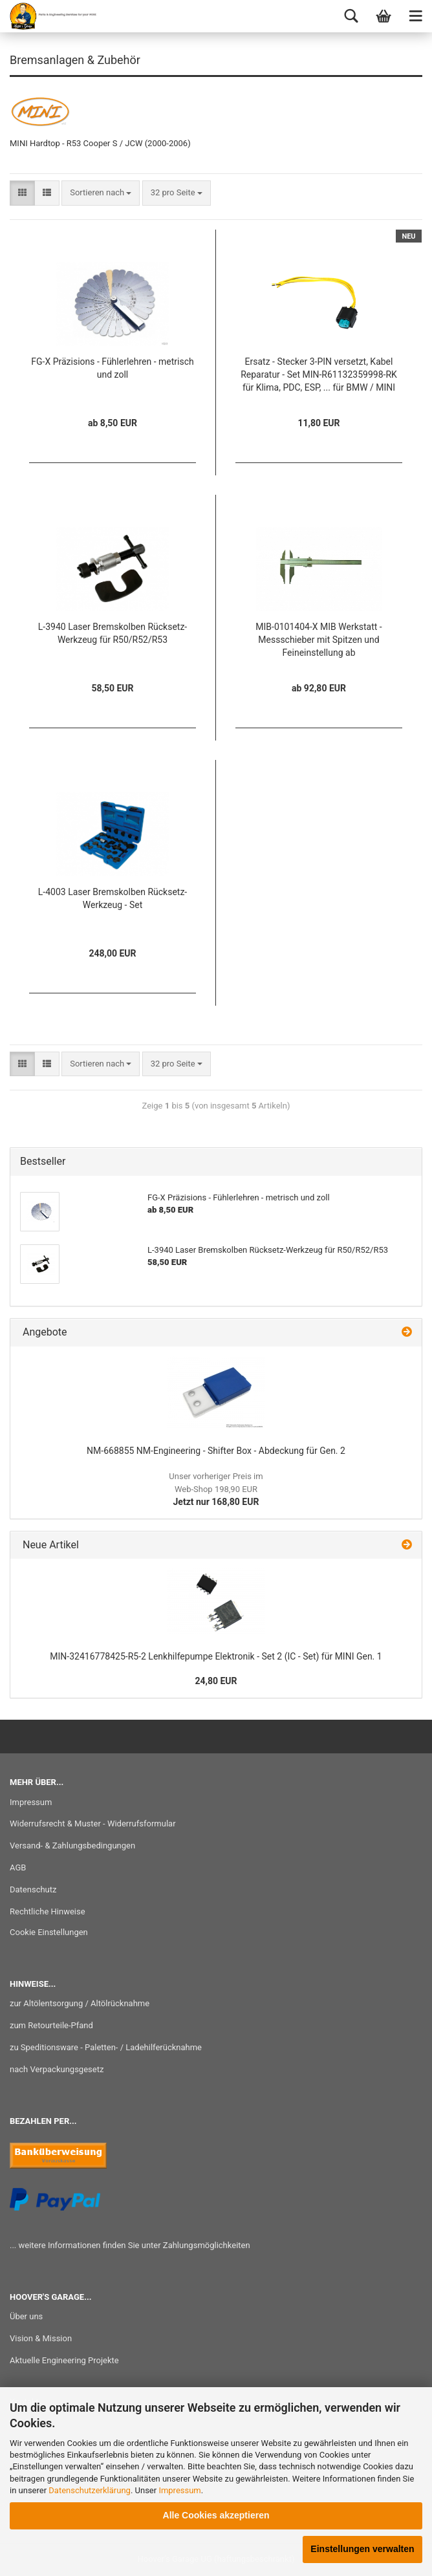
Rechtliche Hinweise (47, 1911)
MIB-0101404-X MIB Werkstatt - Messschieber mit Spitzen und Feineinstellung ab (318, 640)
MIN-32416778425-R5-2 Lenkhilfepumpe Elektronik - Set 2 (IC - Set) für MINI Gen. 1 (216, 1656)
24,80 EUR (216, 1681)
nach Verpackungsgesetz (56, 2069)
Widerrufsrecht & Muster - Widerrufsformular (93, 1823)
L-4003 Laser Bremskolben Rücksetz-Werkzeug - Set (112, 898)
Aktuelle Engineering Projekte (64, 2360)
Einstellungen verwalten (362, 2549)
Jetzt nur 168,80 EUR (216, 1489)
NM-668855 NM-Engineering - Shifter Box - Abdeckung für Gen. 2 (216, 1450)
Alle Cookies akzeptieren (216, 2515)
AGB (18, 1867)
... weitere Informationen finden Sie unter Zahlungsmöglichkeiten (130, 2245)
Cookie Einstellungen (49, 1932)
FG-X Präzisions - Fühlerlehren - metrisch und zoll (112, 368)
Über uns (26, 2316)
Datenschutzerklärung (90, 2490)
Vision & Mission (41, 2338)
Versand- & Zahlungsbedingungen (72, 1845)
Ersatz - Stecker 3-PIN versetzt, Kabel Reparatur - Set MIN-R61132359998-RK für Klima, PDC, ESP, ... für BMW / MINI (319, 374)
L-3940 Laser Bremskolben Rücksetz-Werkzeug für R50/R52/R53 (112, 633)
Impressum (179, 2490)
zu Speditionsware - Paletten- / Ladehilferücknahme (106, 2047)
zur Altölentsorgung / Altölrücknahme (79, 2003)
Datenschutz (33, 1889)
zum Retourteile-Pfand (51, 2025)
